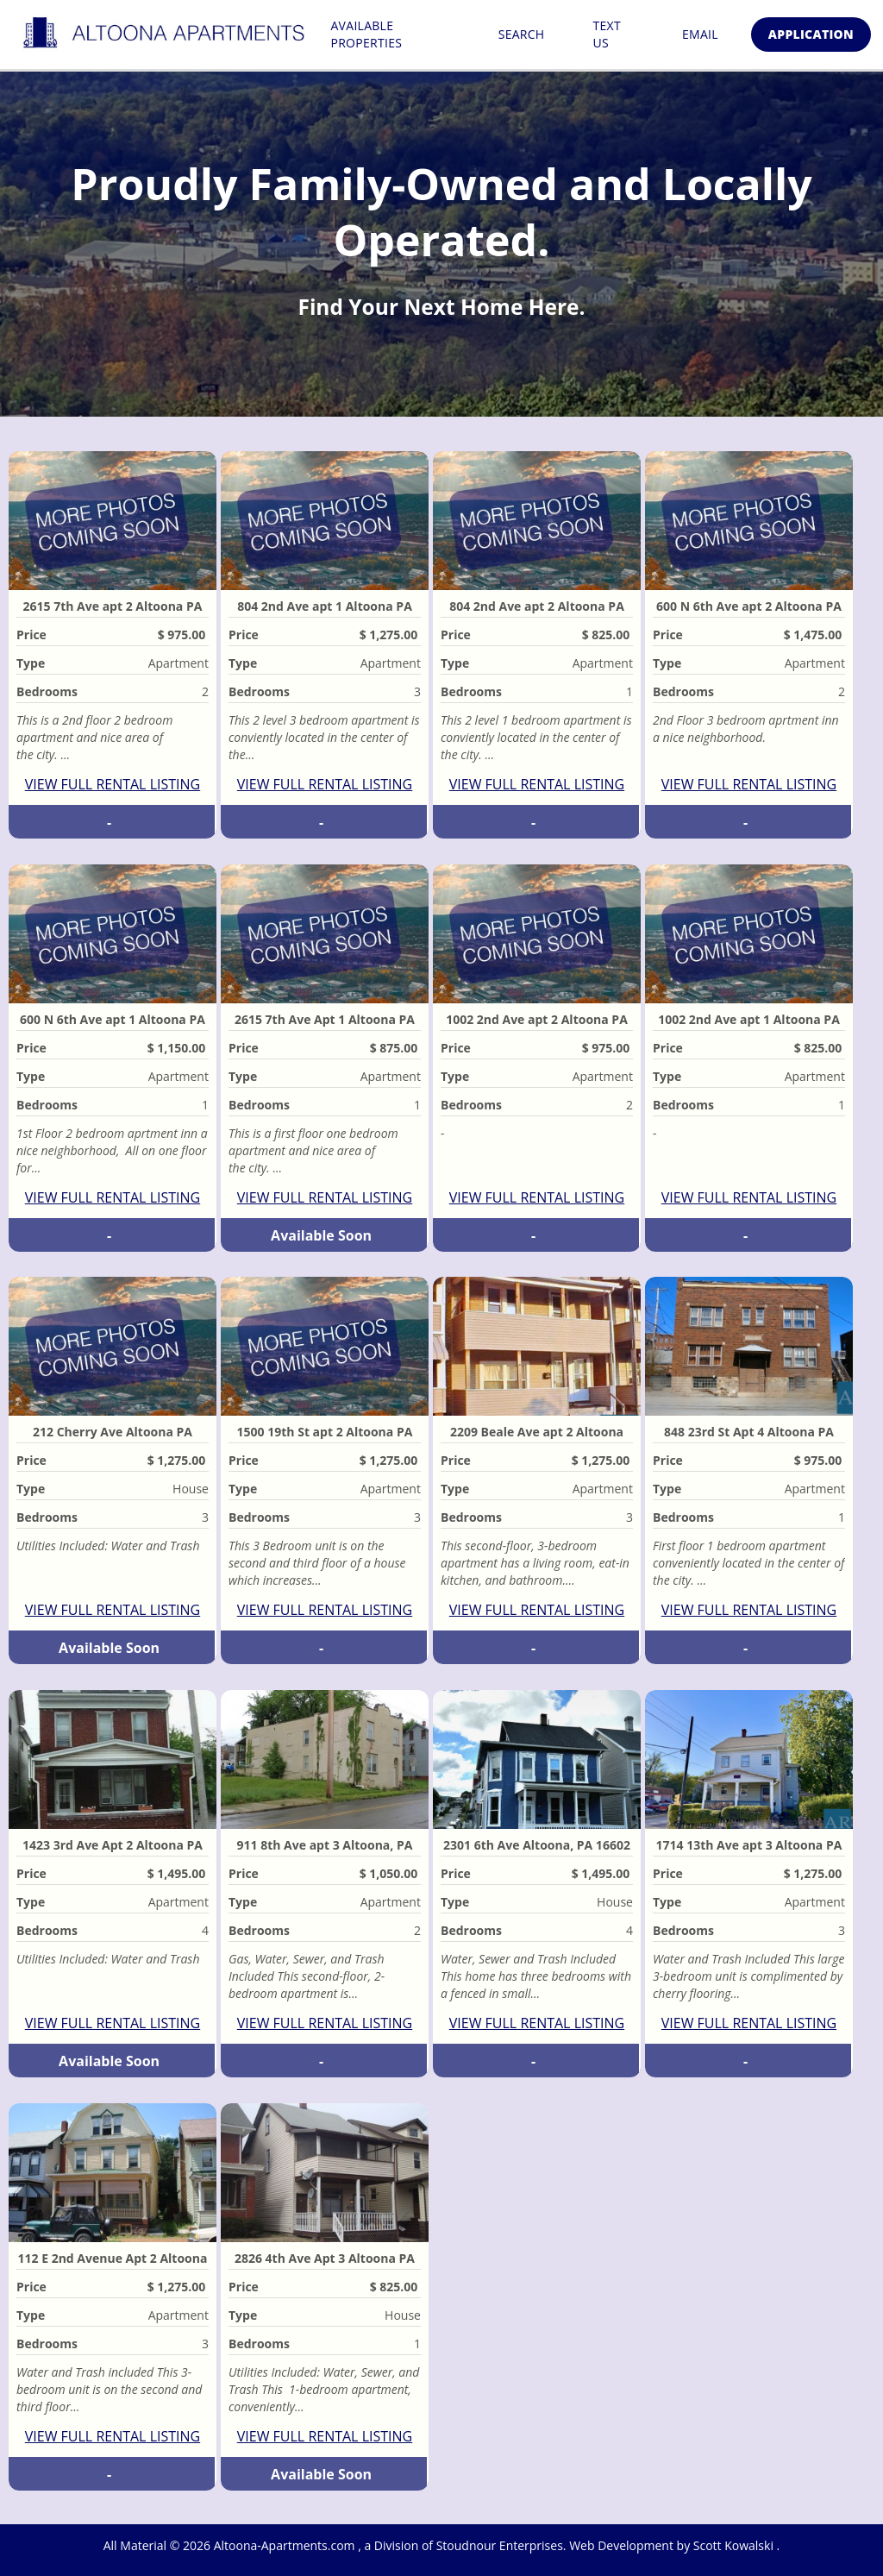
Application (811, 34)
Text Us (606, 34)
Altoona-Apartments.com (286, 2545)
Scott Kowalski (735, 2545)
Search (521, 34)
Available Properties (366, 34)
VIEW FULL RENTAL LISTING (112, 784)
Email (700, 34)
